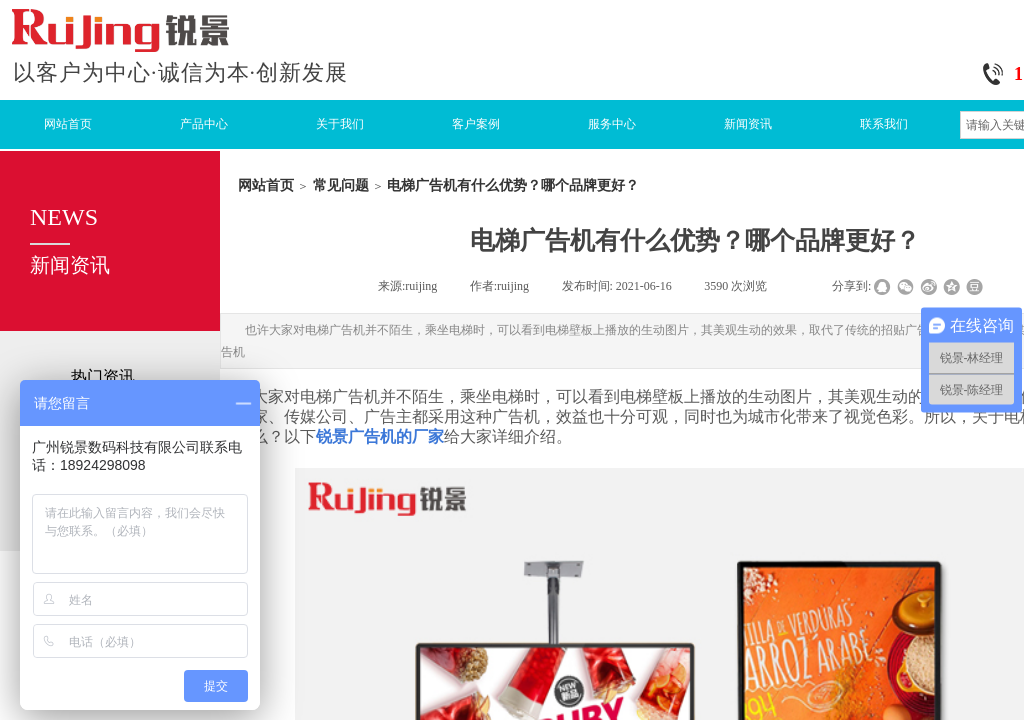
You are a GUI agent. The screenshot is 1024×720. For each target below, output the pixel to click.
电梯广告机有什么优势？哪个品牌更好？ (513, 185)
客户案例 (476, 124)
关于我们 (340, 124)
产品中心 (204, 124)
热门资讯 (103, 376)
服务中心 (612, 124)
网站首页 (68, 124)
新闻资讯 (748, 124)
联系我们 (884, 124)
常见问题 (341, 185)
